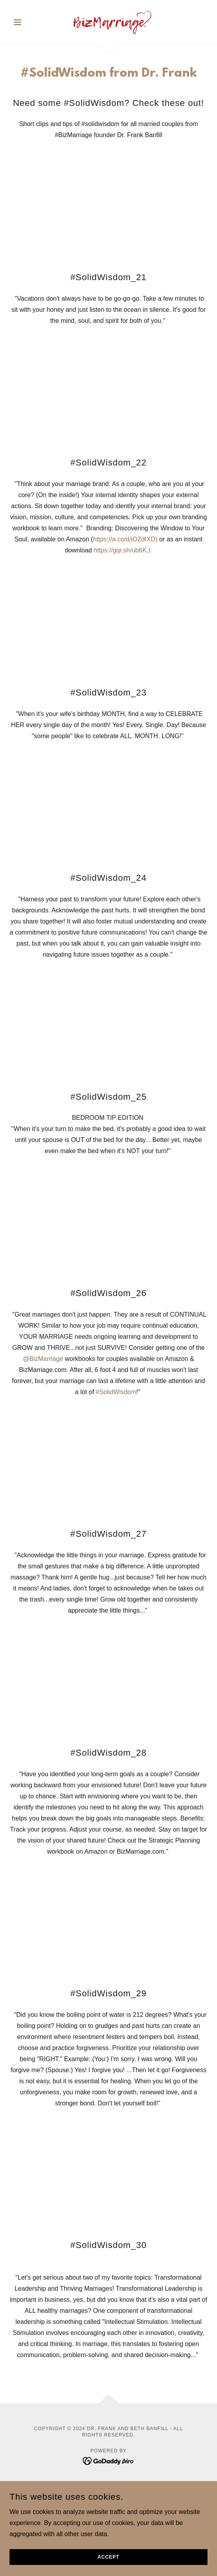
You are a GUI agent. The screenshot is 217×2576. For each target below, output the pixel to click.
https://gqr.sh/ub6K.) (123, 550)
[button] (24, 22)
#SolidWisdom (116, 1392)
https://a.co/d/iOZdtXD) (125, 539)
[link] (108, 22)
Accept (108, 2557)
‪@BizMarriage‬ (43, 1358)
